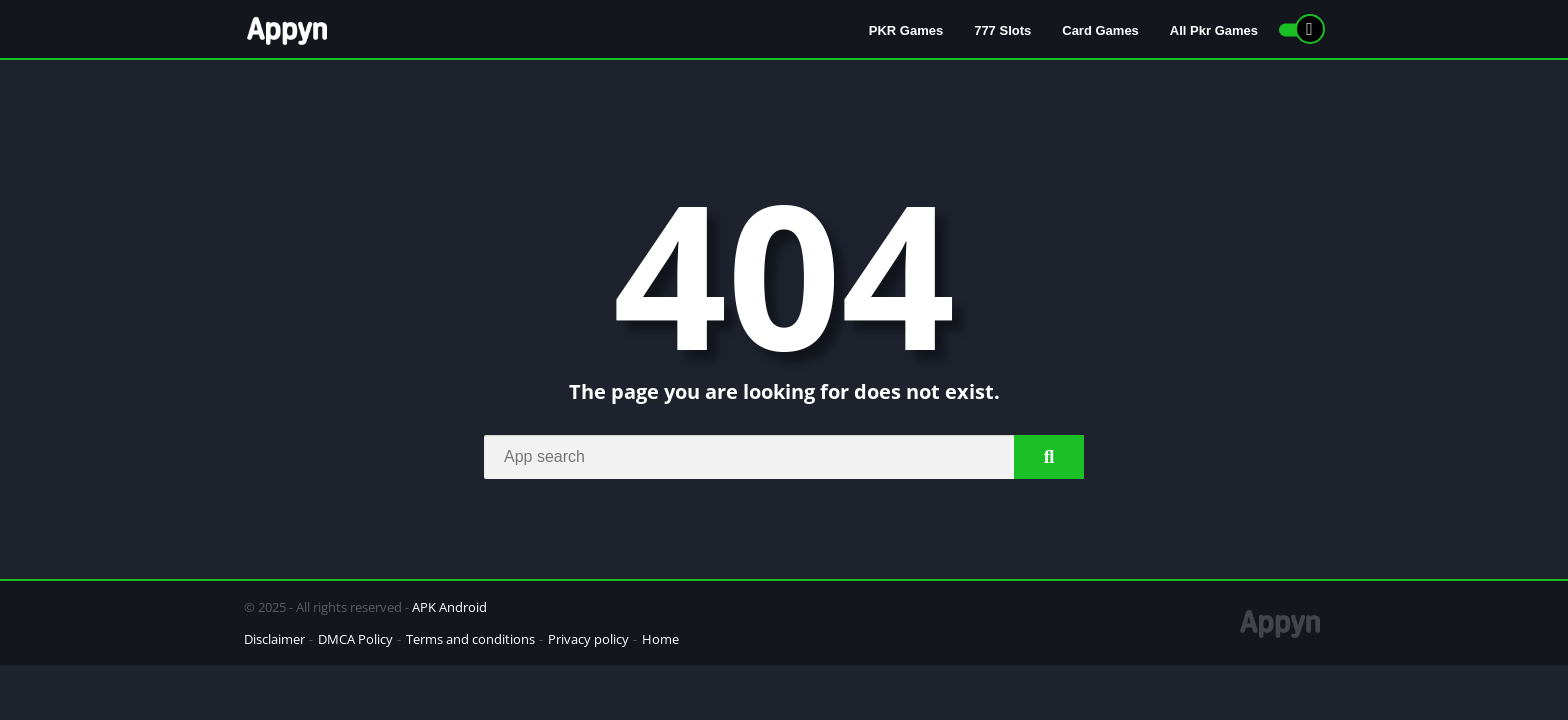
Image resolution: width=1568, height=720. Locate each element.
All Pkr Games (1214, 30)
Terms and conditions (470, 639)
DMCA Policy (355, 639)
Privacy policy (588, 639)
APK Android (449, 607)
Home (660, 639)
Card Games (1100, 30)
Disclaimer (274, 639)
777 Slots (1002, 30)
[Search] (784, 457)
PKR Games (906, 30)
